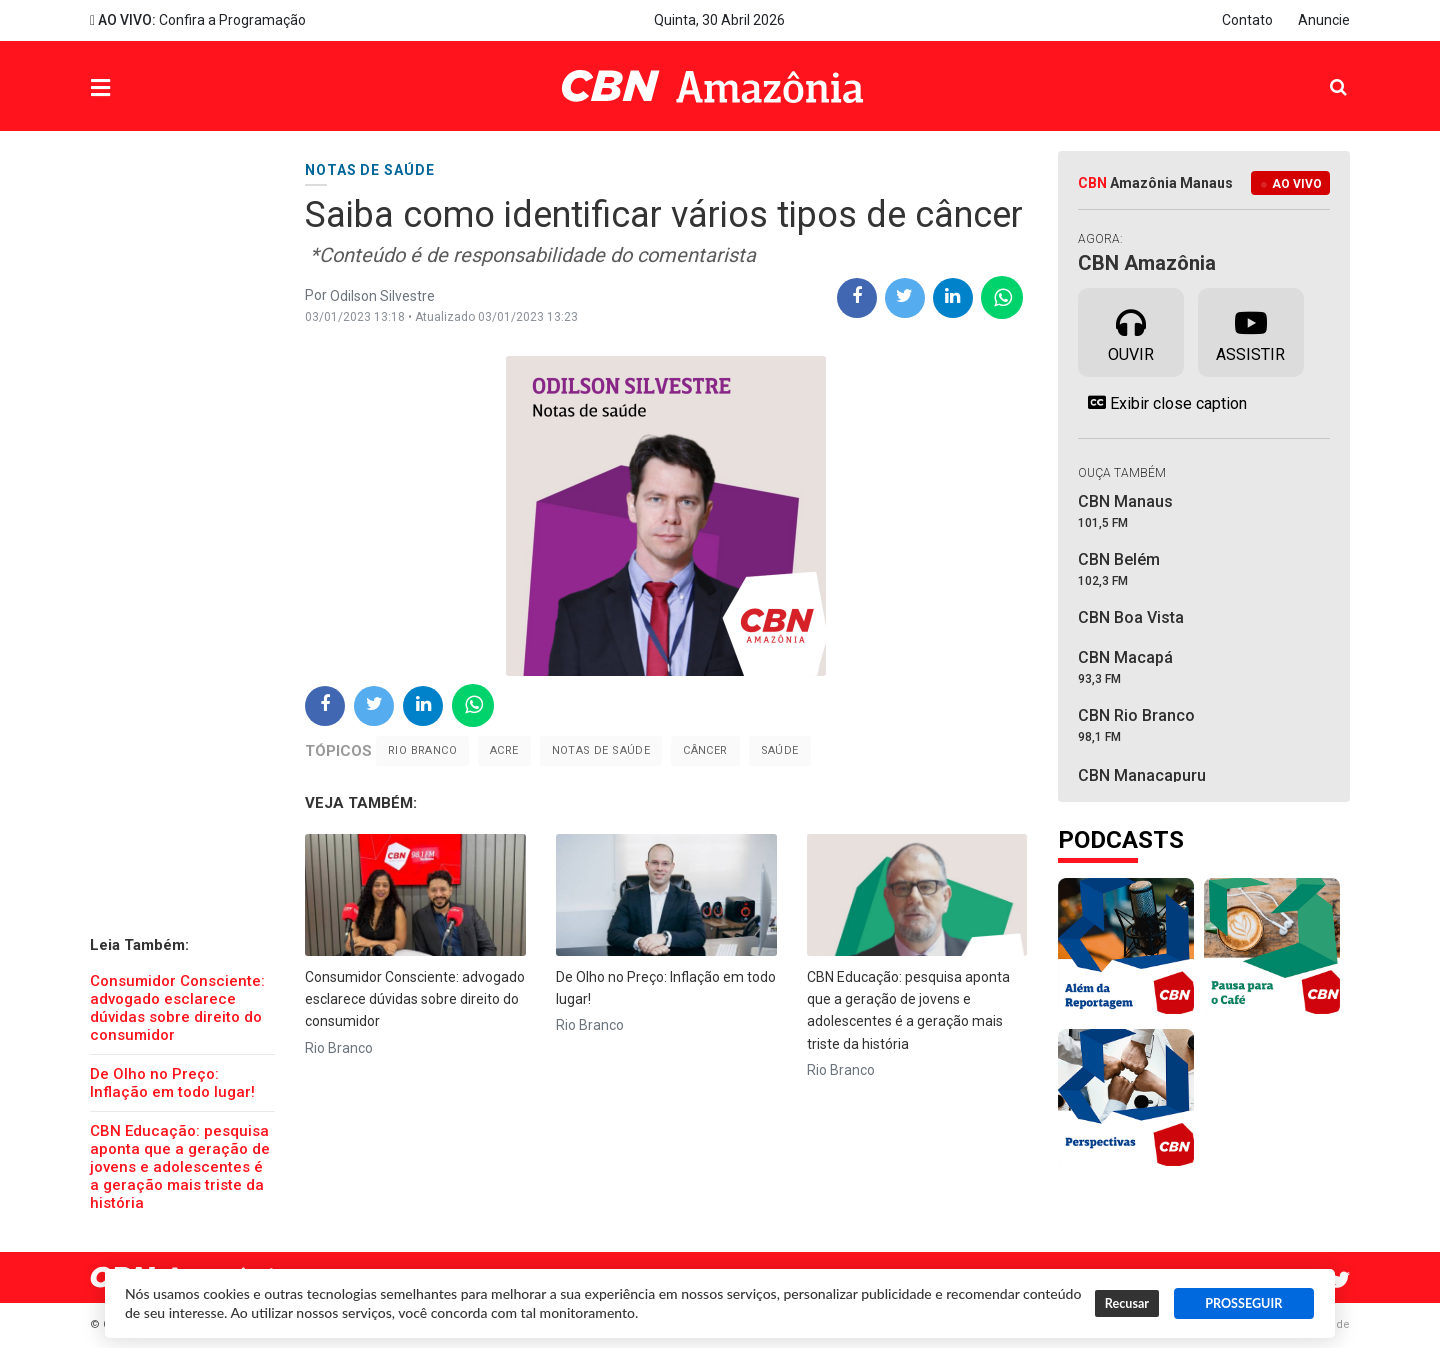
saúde (780, 750)
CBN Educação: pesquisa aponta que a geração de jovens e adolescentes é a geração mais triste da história (180, 1167)
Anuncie (1324, 20)
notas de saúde (601, 750)
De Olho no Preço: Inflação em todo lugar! (172, 1083)
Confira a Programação (198, 20)
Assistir (1250, 331)
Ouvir (1131, 331)
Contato (1247, 20)
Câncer (705, 750)
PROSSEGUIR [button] (1243, 1303)
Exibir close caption (1162, 403)
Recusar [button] (1127, 1303)
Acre (504, 750)
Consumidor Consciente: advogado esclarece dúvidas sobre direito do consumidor (177, 1008)
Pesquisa (1322, 71)
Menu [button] (141, 88)
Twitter (1340, 1280)
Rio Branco (422, 750)
